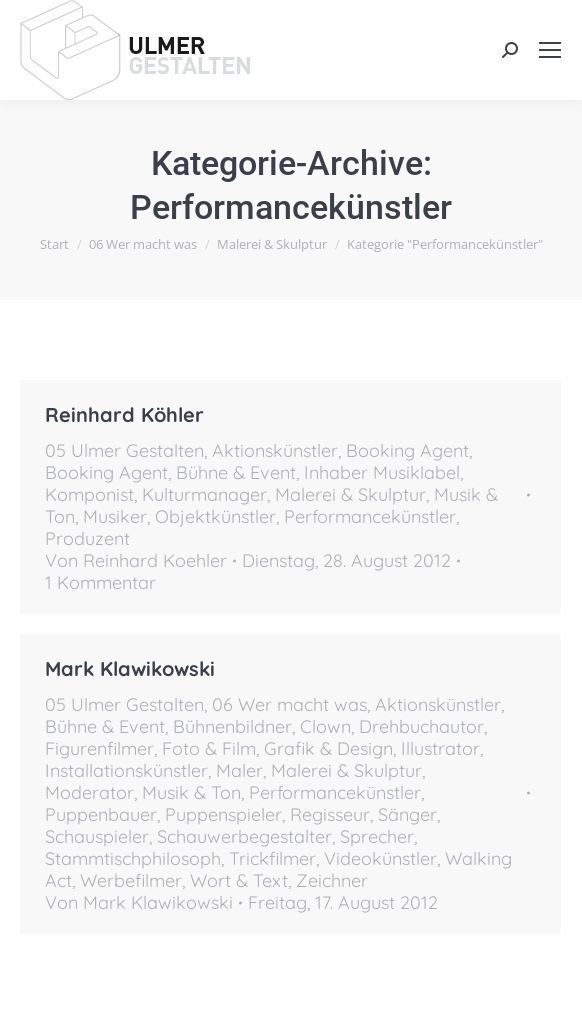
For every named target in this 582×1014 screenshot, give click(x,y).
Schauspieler (97, 836)
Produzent (87, 538)
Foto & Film (209, 748)
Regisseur (330, 814)
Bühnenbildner (232, 726)
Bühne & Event (236, 472)
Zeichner (332, 880)
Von (136, 561)
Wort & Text (239, 880)
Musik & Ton (191, 792)
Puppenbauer (101, 814)
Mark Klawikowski (130, 668)
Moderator (89, 792)
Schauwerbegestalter (244, 836)
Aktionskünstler (275, 450)
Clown (325, 726)
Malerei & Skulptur (350, 494)
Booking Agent (407, 450)
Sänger (407, 814)
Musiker (115, 516)
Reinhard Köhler (124, 414)
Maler (239, 770)
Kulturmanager (204, 494)
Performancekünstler (370, 516)
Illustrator (440, 748)
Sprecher (377, 836)
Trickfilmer (272, 858)
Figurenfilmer (99, 748)
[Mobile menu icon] (550, 50)
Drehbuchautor (421, 726)
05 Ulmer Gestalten (124, 450)
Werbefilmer (131, 880)
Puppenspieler (223, 814)
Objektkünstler (215, 516)
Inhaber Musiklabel (382, 472)
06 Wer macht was (289, 704)
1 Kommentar (100, 583)
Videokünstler (380, 858)
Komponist (89, 494)
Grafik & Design (328, 748)
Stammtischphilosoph (133, 858)
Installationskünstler (126, 770)
